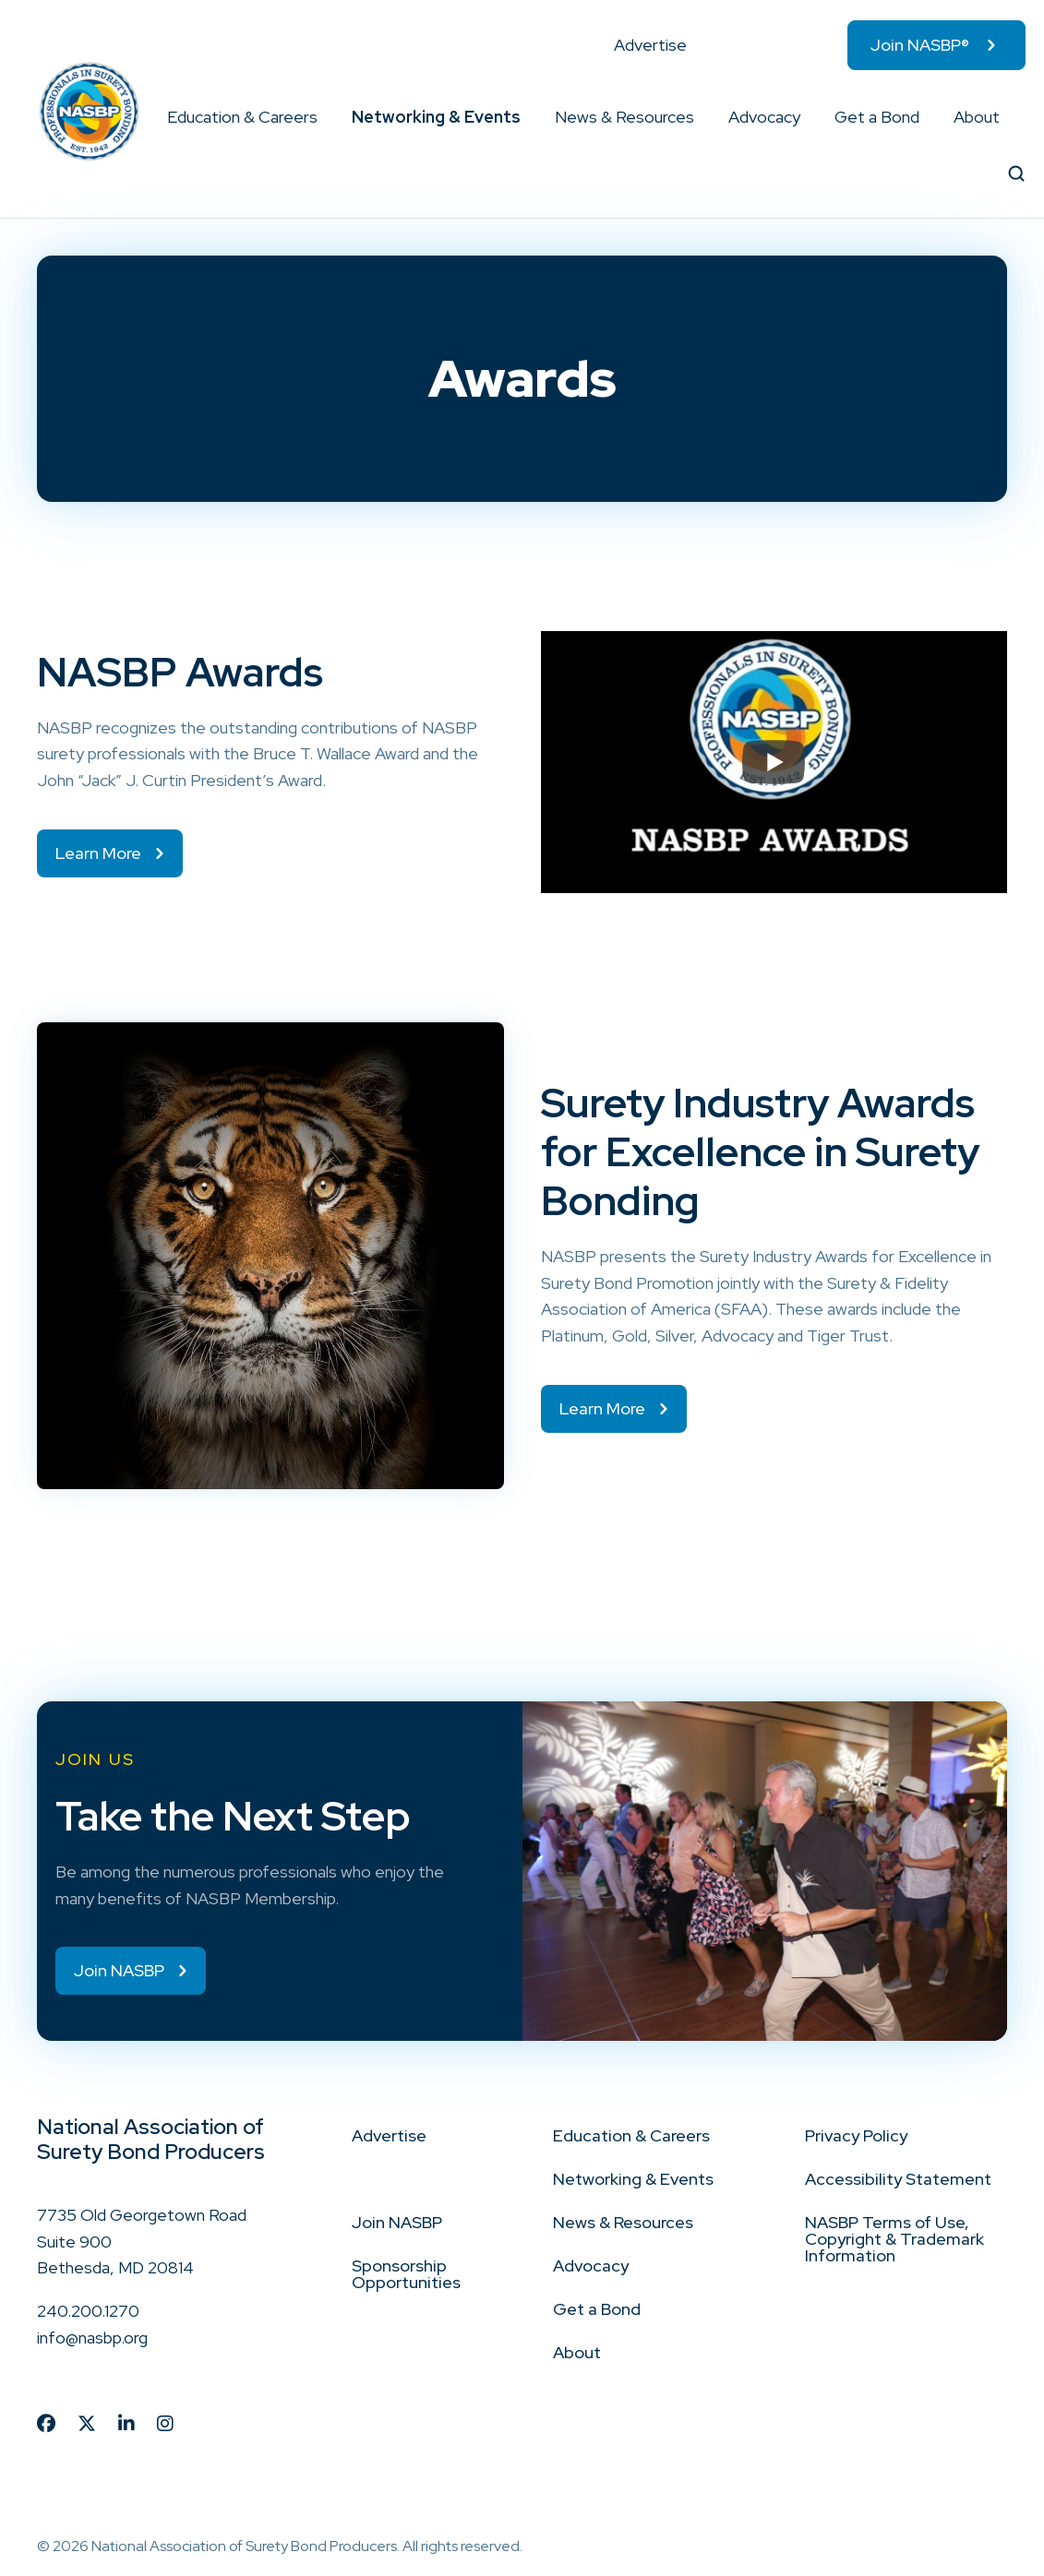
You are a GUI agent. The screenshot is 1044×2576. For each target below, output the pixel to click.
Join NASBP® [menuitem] (919, 44)
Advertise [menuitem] (650, 44)
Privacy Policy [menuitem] (856, 2135)
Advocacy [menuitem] (764, 116)
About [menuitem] (977, 116)
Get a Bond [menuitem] (876, 116)
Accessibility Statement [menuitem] (898, 2178)
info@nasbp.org (92, 2337)
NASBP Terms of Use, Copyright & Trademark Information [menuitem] (894, 2239)
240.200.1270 (88, 2310)
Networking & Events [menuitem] (436, 116)
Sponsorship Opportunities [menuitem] (406, 2274)
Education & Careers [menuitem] (242, 116)
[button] (318, 117)
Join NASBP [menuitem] (397, 2222)
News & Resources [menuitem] (624, 116)
